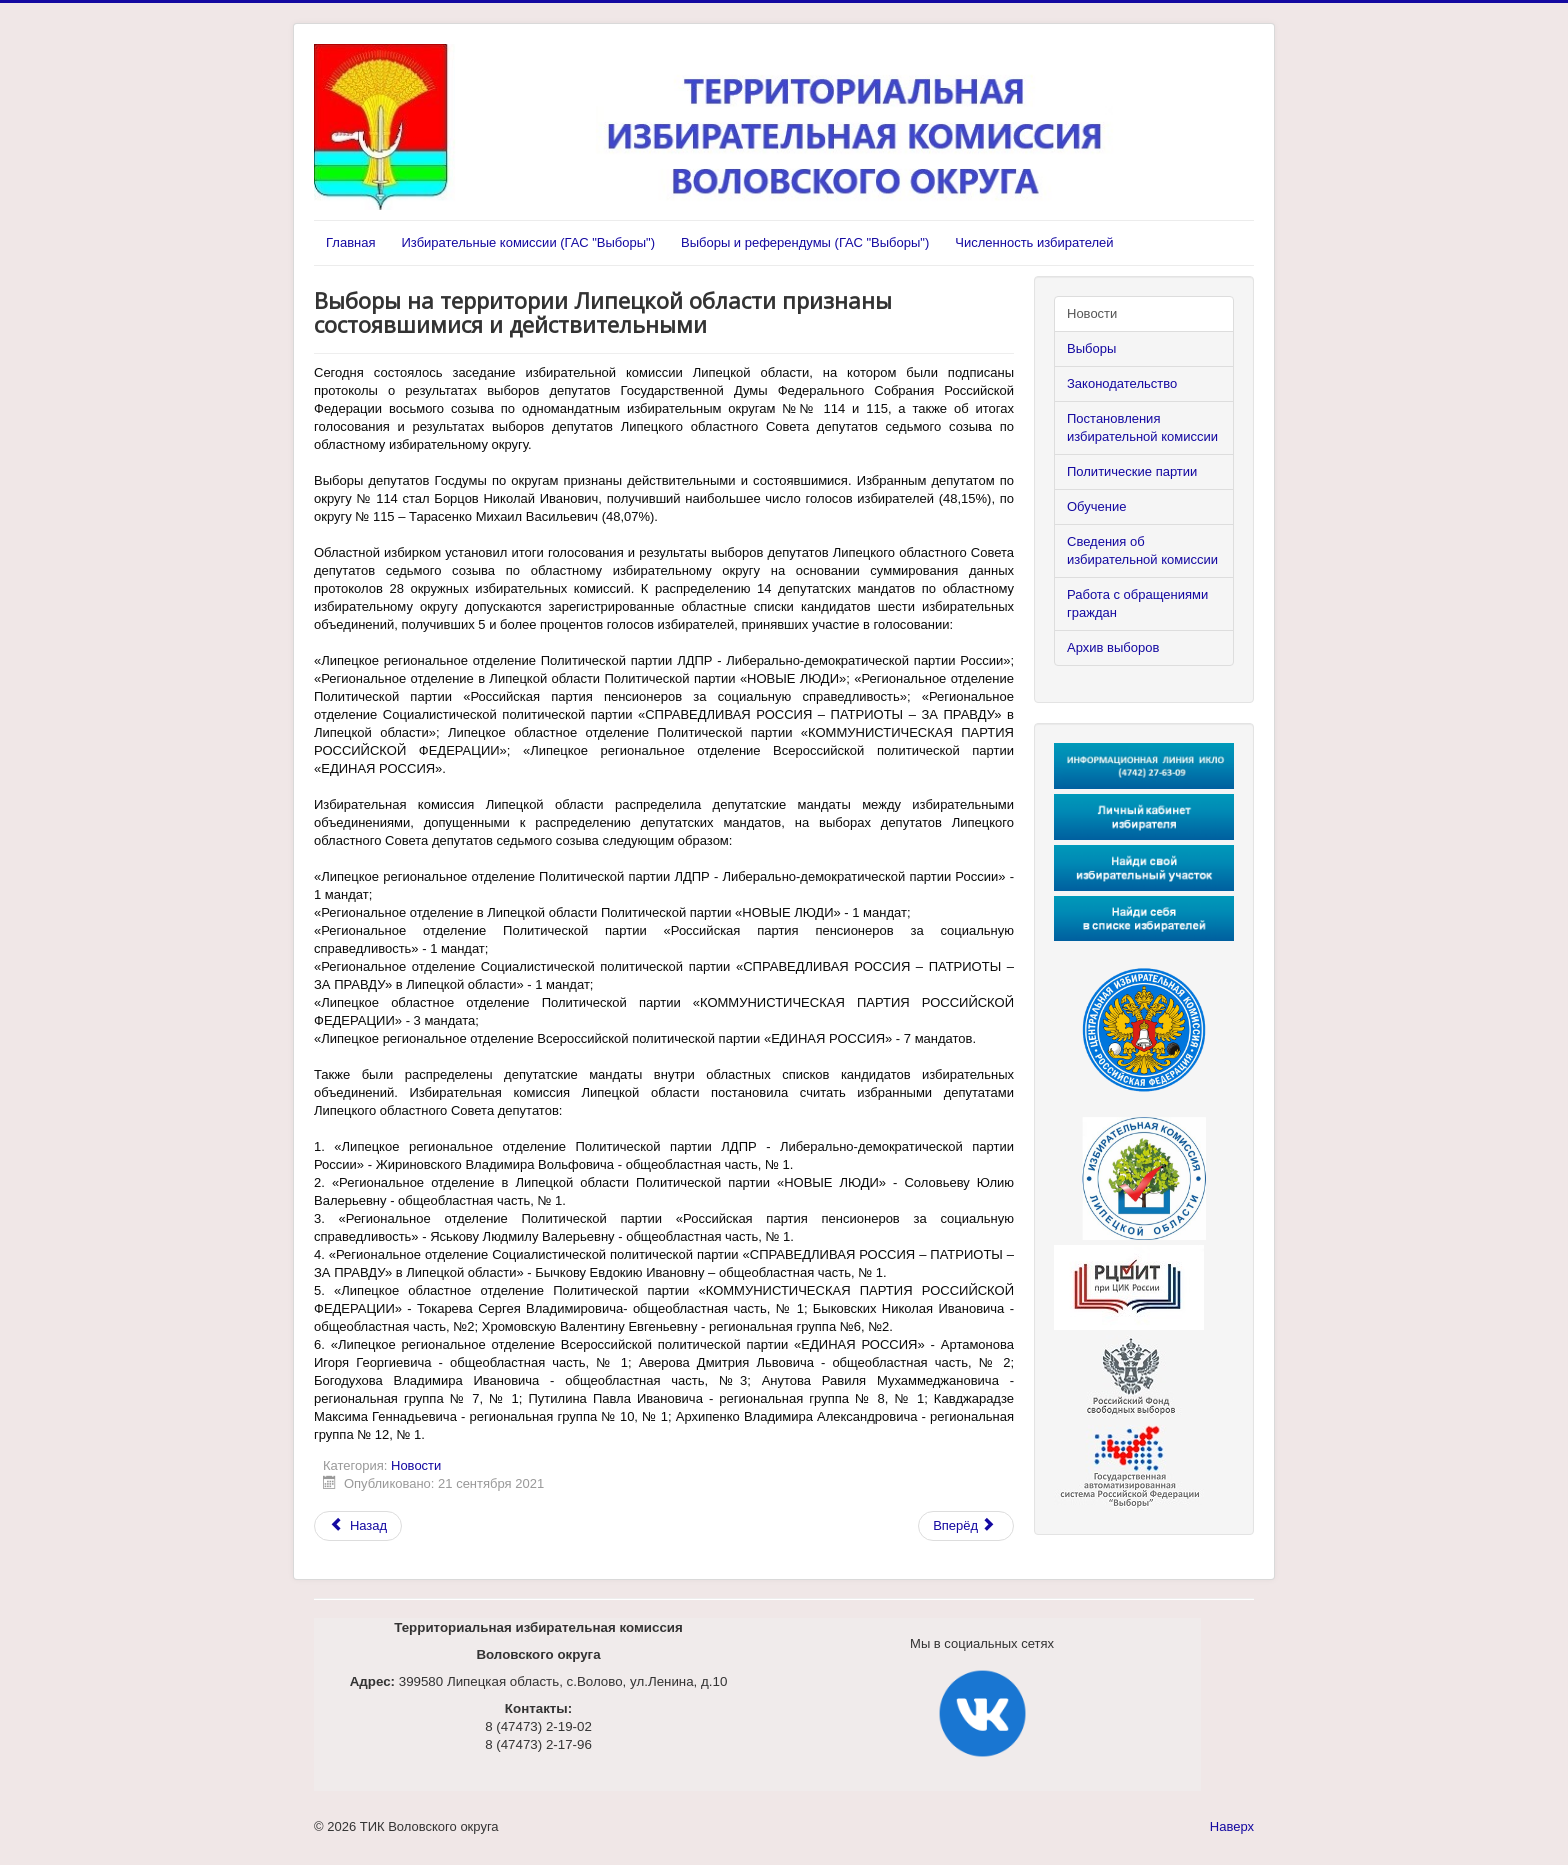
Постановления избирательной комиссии (1142, 427)
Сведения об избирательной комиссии (1142, 550)
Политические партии (1132, 471)
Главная (350, 242)
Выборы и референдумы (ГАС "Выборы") (805, 242)
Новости (416, 1465)
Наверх (1232, 1826)
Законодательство (1122, 383)
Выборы (1091, 348)
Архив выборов (1113, 647)
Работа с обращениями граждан (1137, 603)
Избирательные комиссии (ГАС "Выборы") (527, 242)
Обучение (1096, 506)
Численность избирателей (1034, 242)
